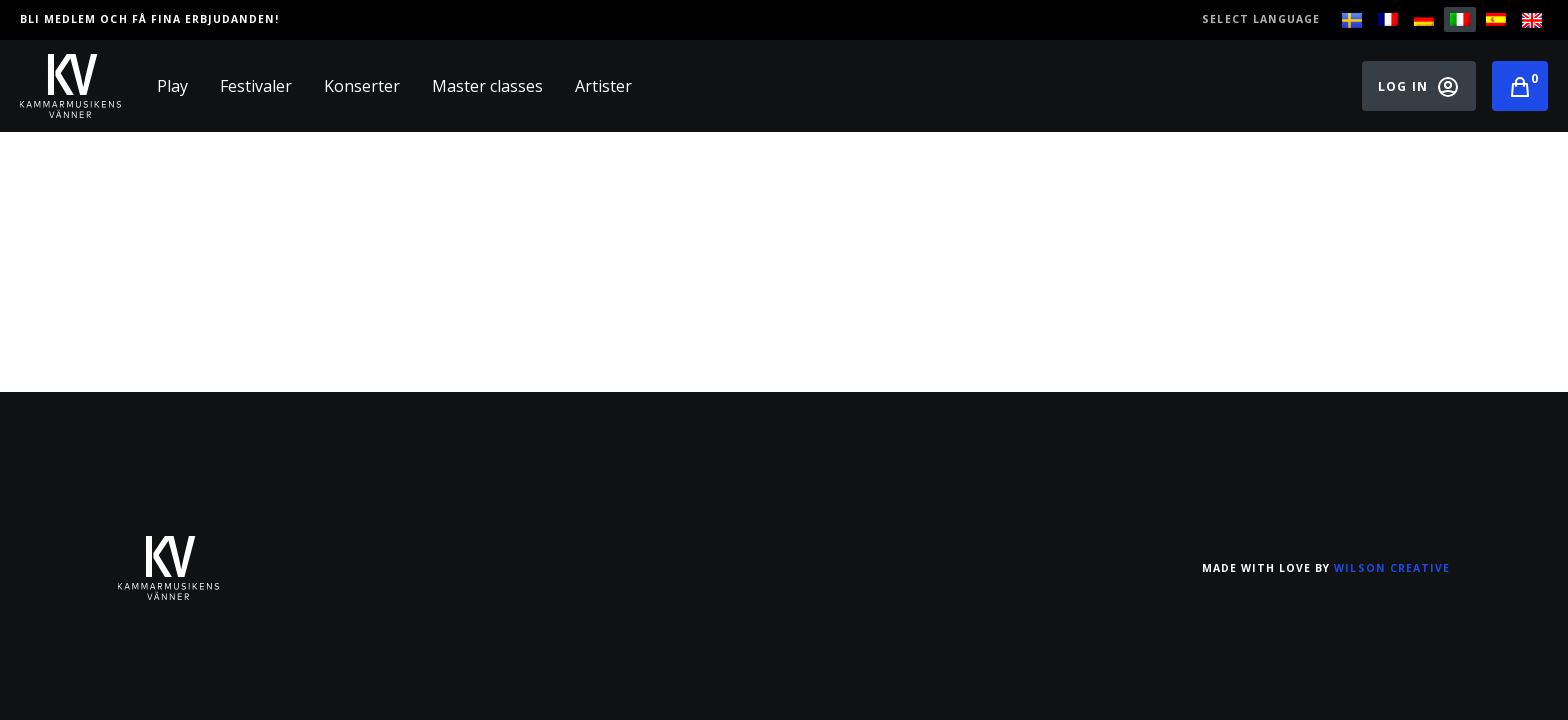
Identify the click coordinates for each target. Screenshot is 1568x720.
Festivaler (256, 86)
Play (172, 86)
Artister (603, 86)
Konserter (362, 86)
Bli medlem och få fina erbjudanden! (149, 19)
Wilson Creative (1392, 568)
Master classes (487, 86)
